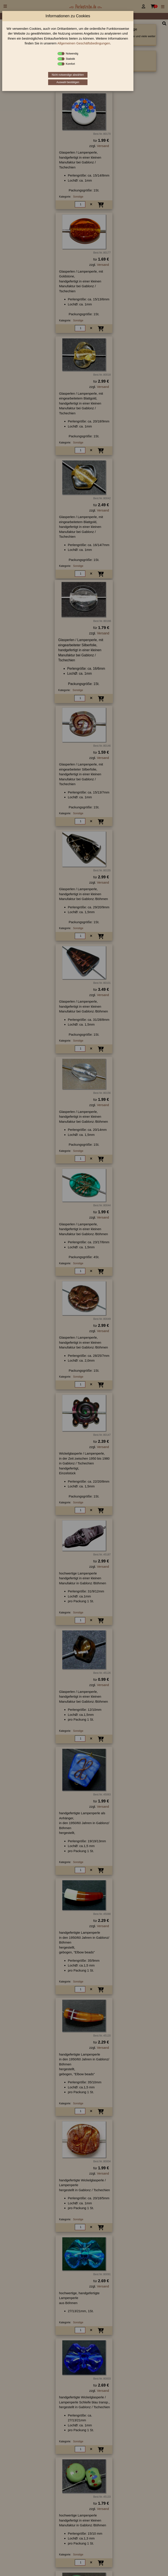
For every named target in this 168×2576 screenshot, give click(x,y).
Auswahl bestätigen (67, 82)
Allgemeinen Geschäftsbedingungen (83, 43)
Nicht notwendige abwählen (68, 74)
